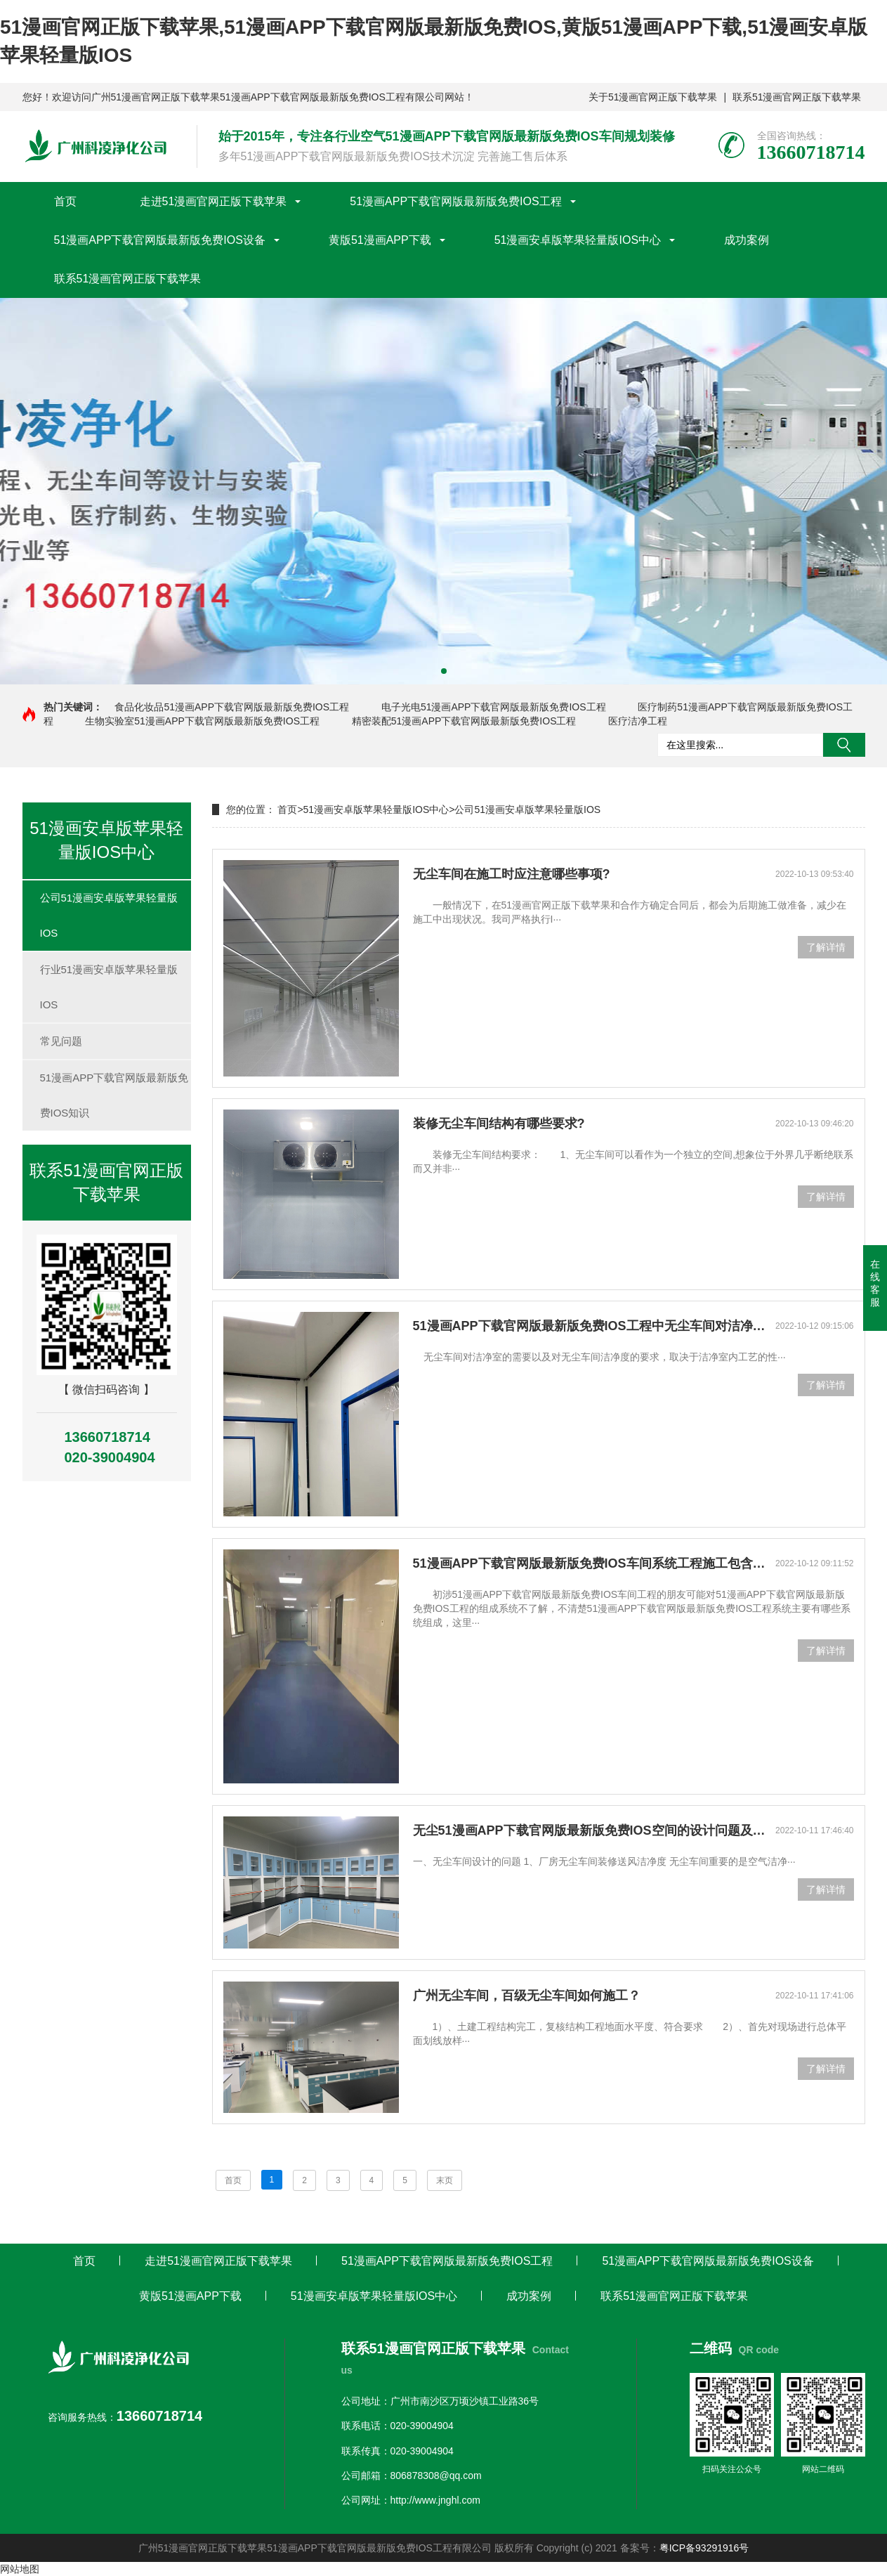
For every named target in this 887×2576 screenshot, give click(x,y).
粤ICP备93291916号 (704, 2548)
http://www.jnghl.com (435, 2500)
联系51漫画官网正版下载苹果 (797, 97)
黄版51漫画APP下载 (380, 240)
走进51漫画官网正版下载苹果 (213, 201)
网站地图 (19, 2569)
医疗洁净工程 (637, 721)
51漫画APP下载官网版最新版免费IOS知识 (114, 1095)
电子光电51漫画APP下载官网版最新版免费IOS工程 (493, 707)
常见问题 (61, 1041)
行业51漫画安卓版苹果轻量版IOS (109, 986)
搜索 (844, 745)
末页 (444, 2180)
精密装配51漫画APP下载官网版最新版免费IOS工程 (464, 721)
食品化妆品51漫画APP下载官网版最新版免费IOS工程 (231, 707)
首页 (65, 201)
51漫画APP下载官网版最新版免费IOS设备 (159, 240)
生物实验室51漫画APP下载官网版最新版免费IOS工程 (202, 721)
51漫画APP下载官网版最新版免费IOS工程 (455, 201)
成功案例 (746, 240)
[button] (444, 671)
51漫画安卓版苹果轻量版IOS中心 (577, 240)
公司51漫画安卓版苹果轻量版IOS (109, 915)
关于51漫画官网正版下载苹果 (653, 97)
